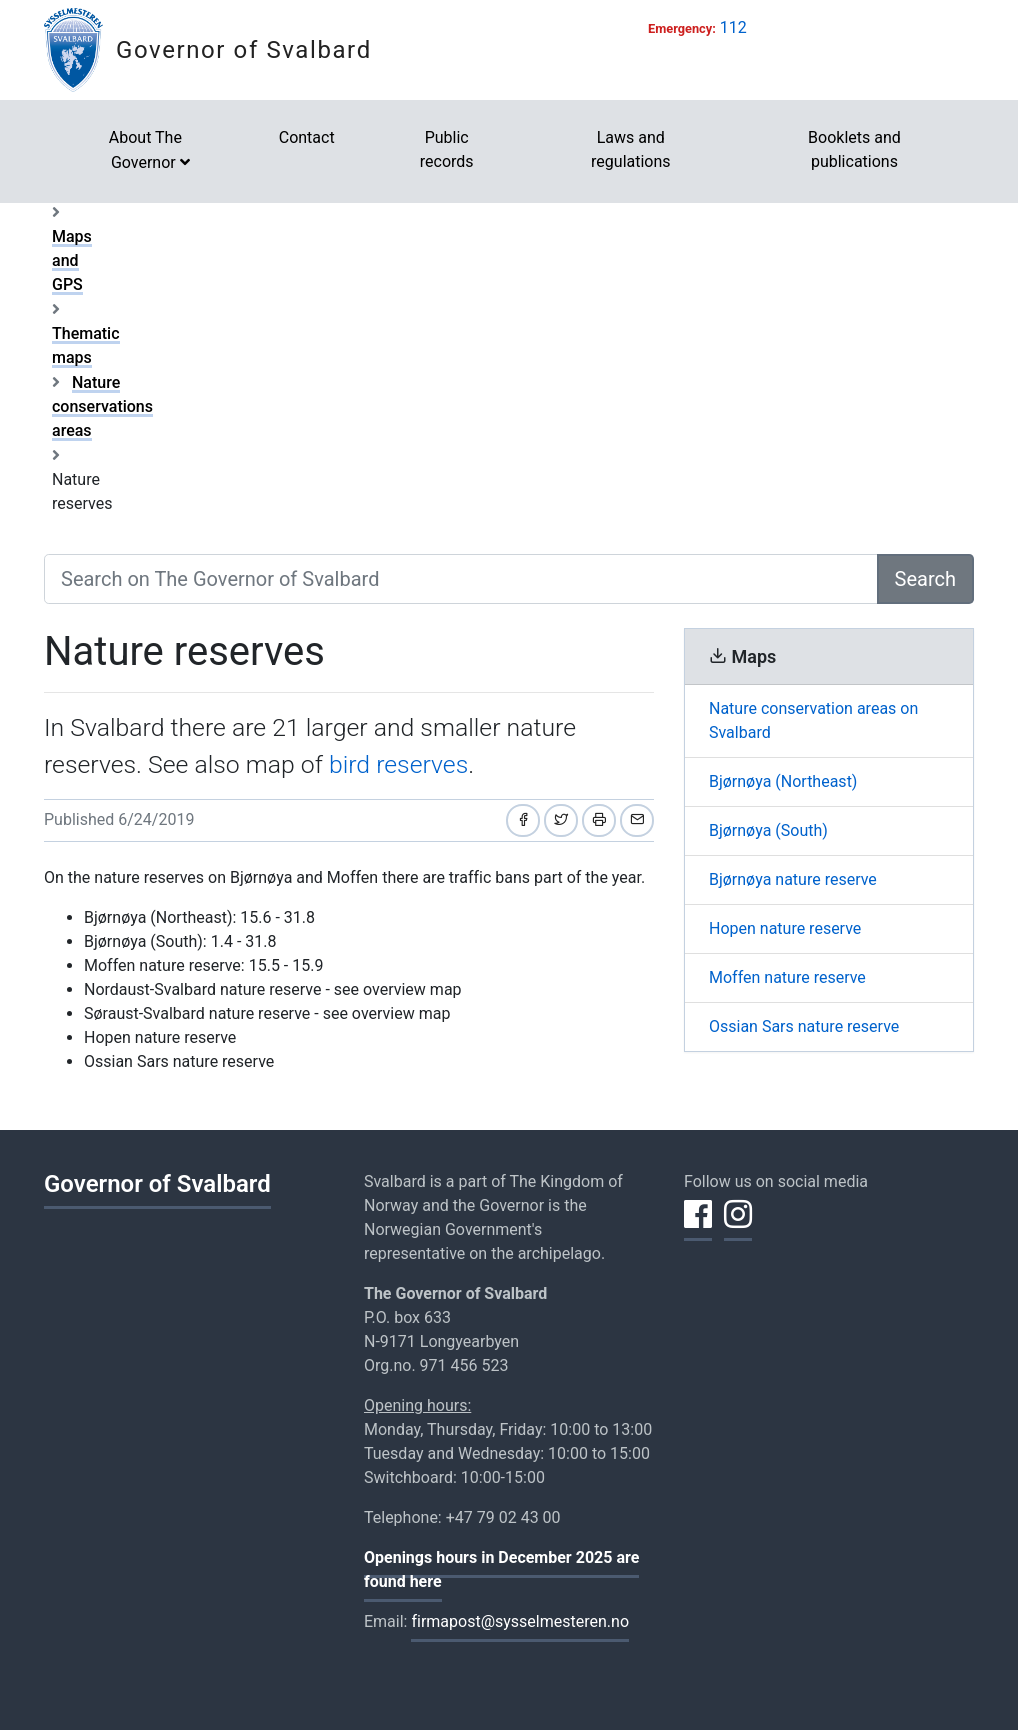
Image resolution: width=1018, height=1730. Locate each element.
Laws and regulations (631, 149)
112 (733, 27)
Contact (307, 137)
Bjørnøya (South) (768, 830)
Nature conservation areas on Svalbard (813, 720)
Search (925, 579)
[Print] (599, 820)
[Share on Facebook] (523, 820)
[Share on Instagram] (738, 1226)
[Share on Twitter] (561, 820)
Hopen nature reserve (785, 928)
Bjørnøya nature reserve (793, 879)
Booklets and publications (854, 149)
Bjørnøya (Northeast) (783, 781)
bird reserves (398, 764)
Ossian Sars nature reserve (804, 1026)
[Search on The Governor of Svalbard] (461, 579)
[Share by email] (637, 820)
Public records (447, 149)
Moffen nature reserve (787, 977)
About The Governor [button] (145, 150)
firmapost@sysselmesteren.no (520, 1621)
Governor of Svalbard (244, 50)
